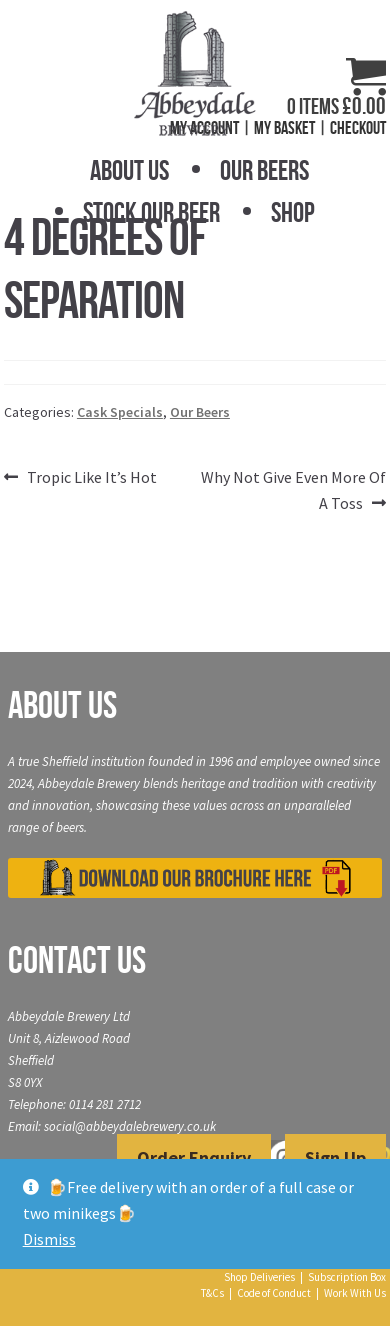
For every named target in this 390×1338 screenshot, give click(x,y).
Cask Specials (120, 412)
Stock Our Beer (151, 212)
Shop (293, 212)
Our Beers (264, 170)
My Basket (284, 128)
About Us (129, 170)
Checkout (358, 128)
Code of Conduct (274, 1293)
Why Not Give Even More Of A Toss (293, 489)
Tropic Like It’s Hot (91, 478)
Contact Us (77, 960)
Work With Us (355, 1293)
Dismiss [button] (49, 1239)
